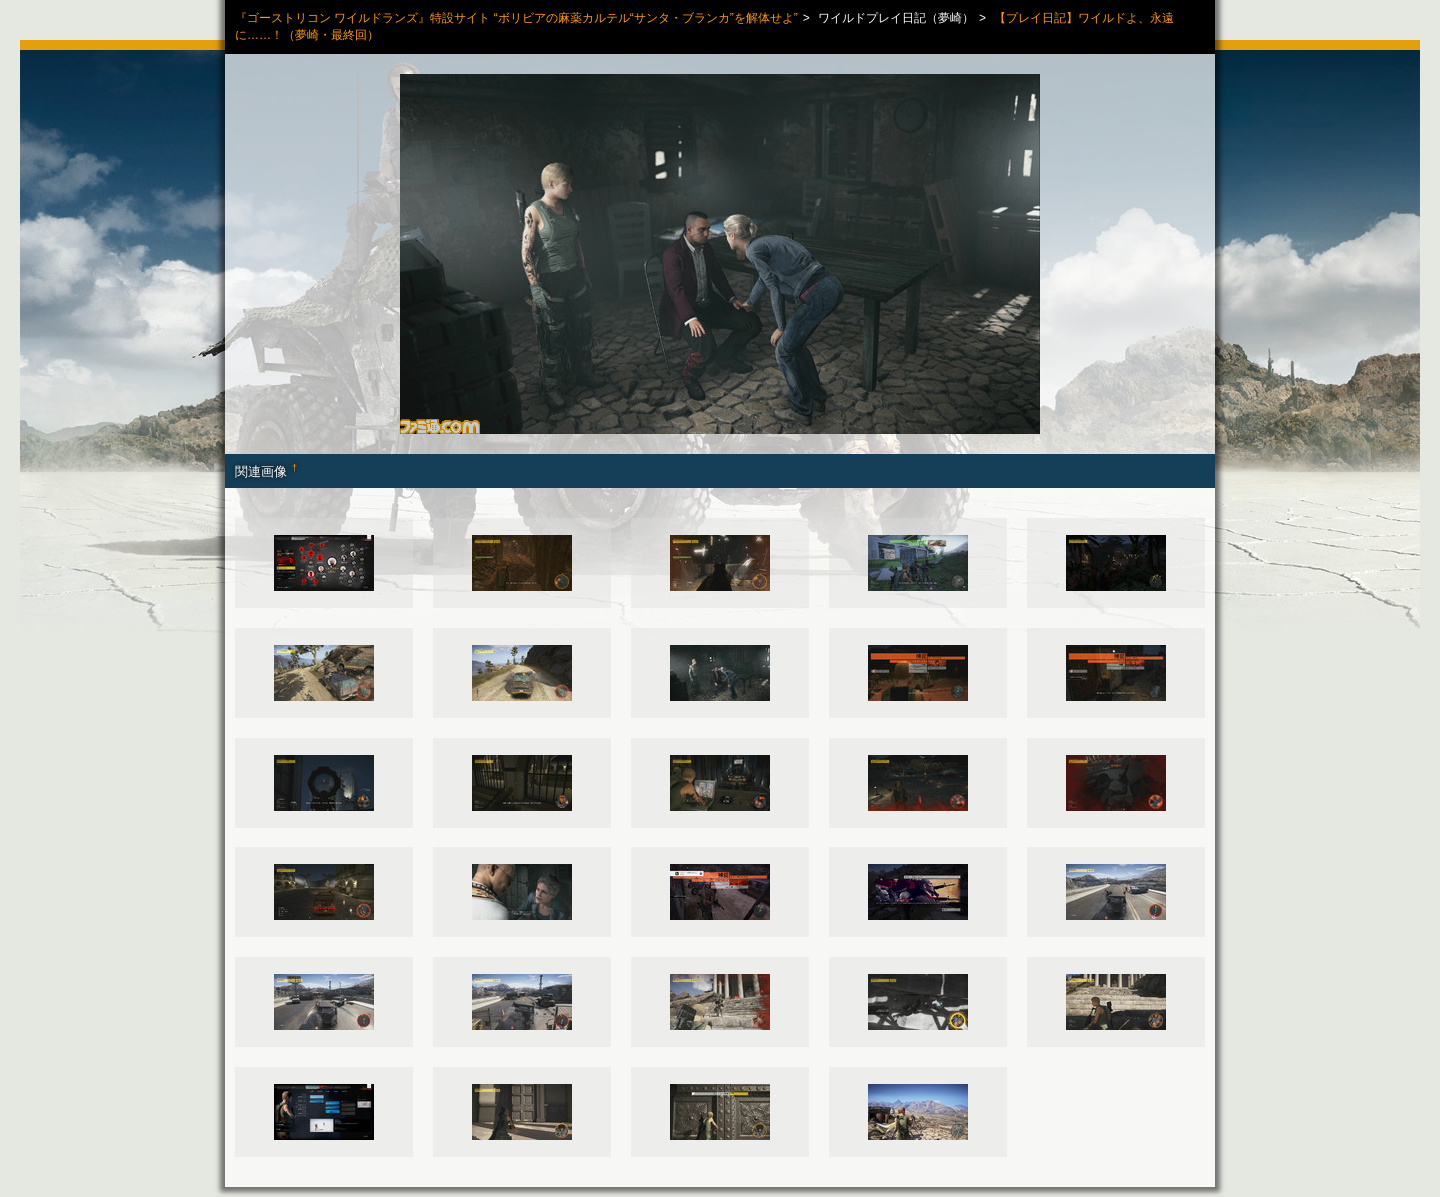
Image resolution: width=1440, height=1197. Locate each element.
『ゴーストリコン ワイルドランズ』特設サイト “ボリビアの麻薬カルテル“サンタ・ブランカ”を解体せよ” (516, 18)
